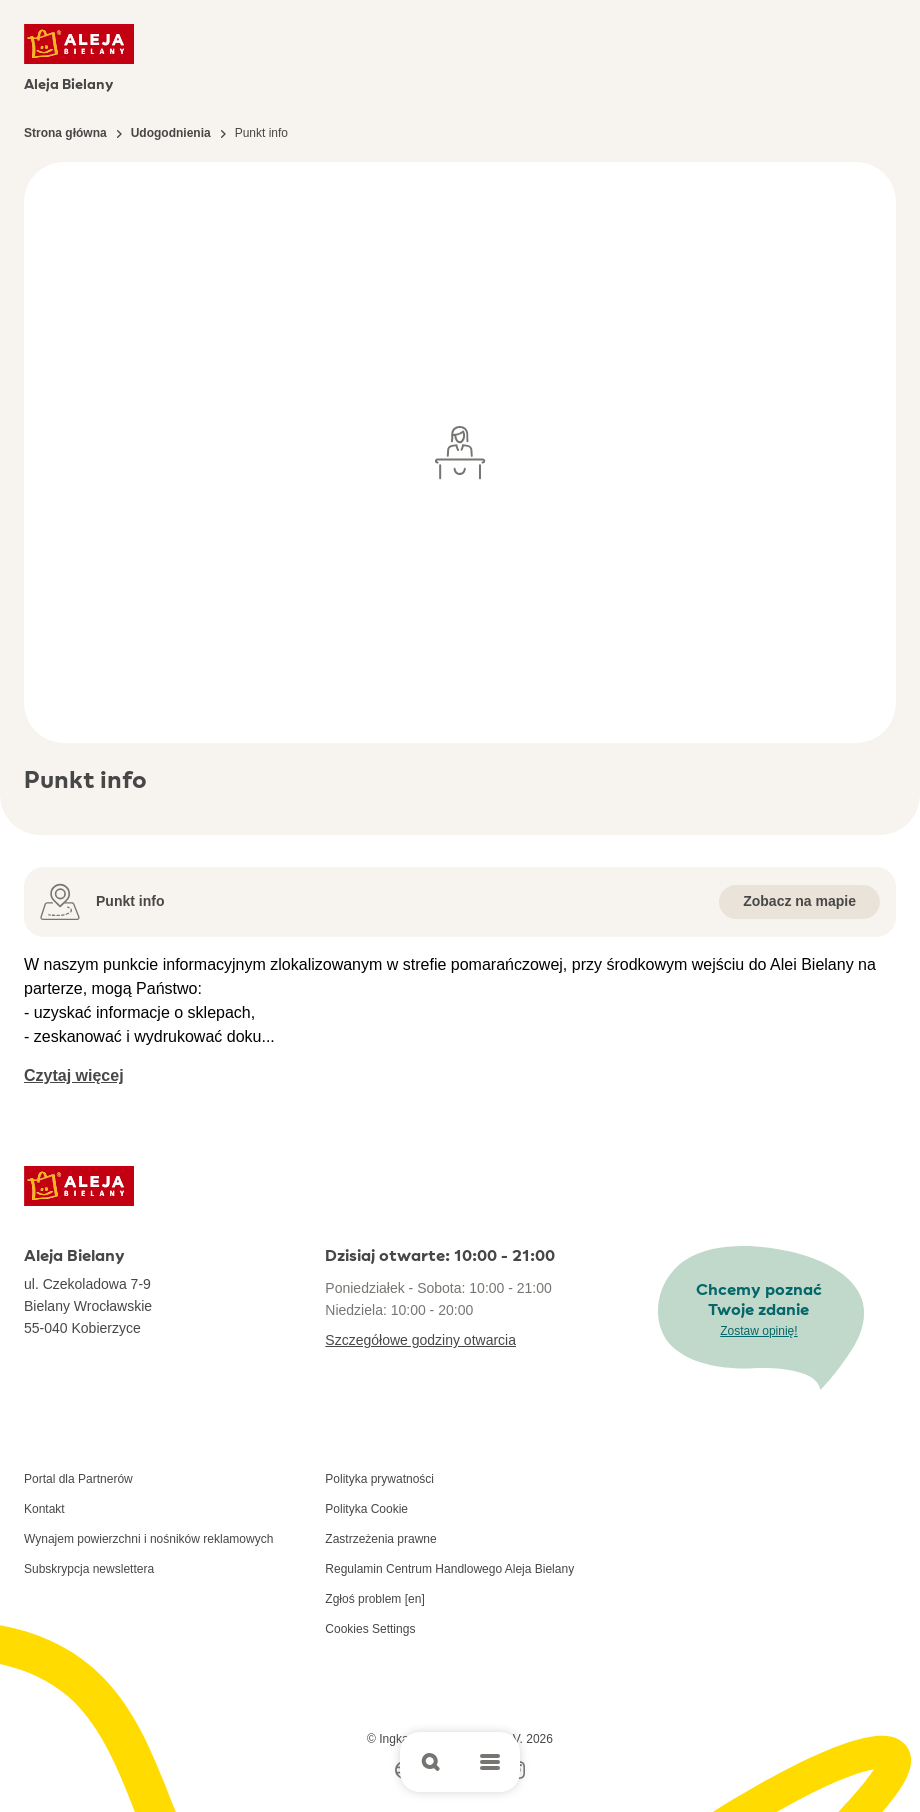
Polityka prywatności (379, 1479)
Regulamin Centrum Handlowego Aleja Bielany (449, 1569)
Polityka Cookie (366, 1509)
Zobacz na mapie (799, 901)
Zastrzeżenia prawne (380, 1539)
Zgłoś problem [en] (374, 1599)
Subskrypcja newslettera (89, 1569)
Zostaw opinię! (758, 1331)
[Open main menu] (490, 1762)
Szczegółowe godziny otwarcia (420, 1340)
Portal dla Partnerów (78, 1479)
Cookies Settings (370, 1629)
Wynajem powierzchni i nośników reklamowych (148, 1539)
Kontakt (44, 1509)
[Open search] (430, 1762)
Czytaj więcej (74, 1075)
